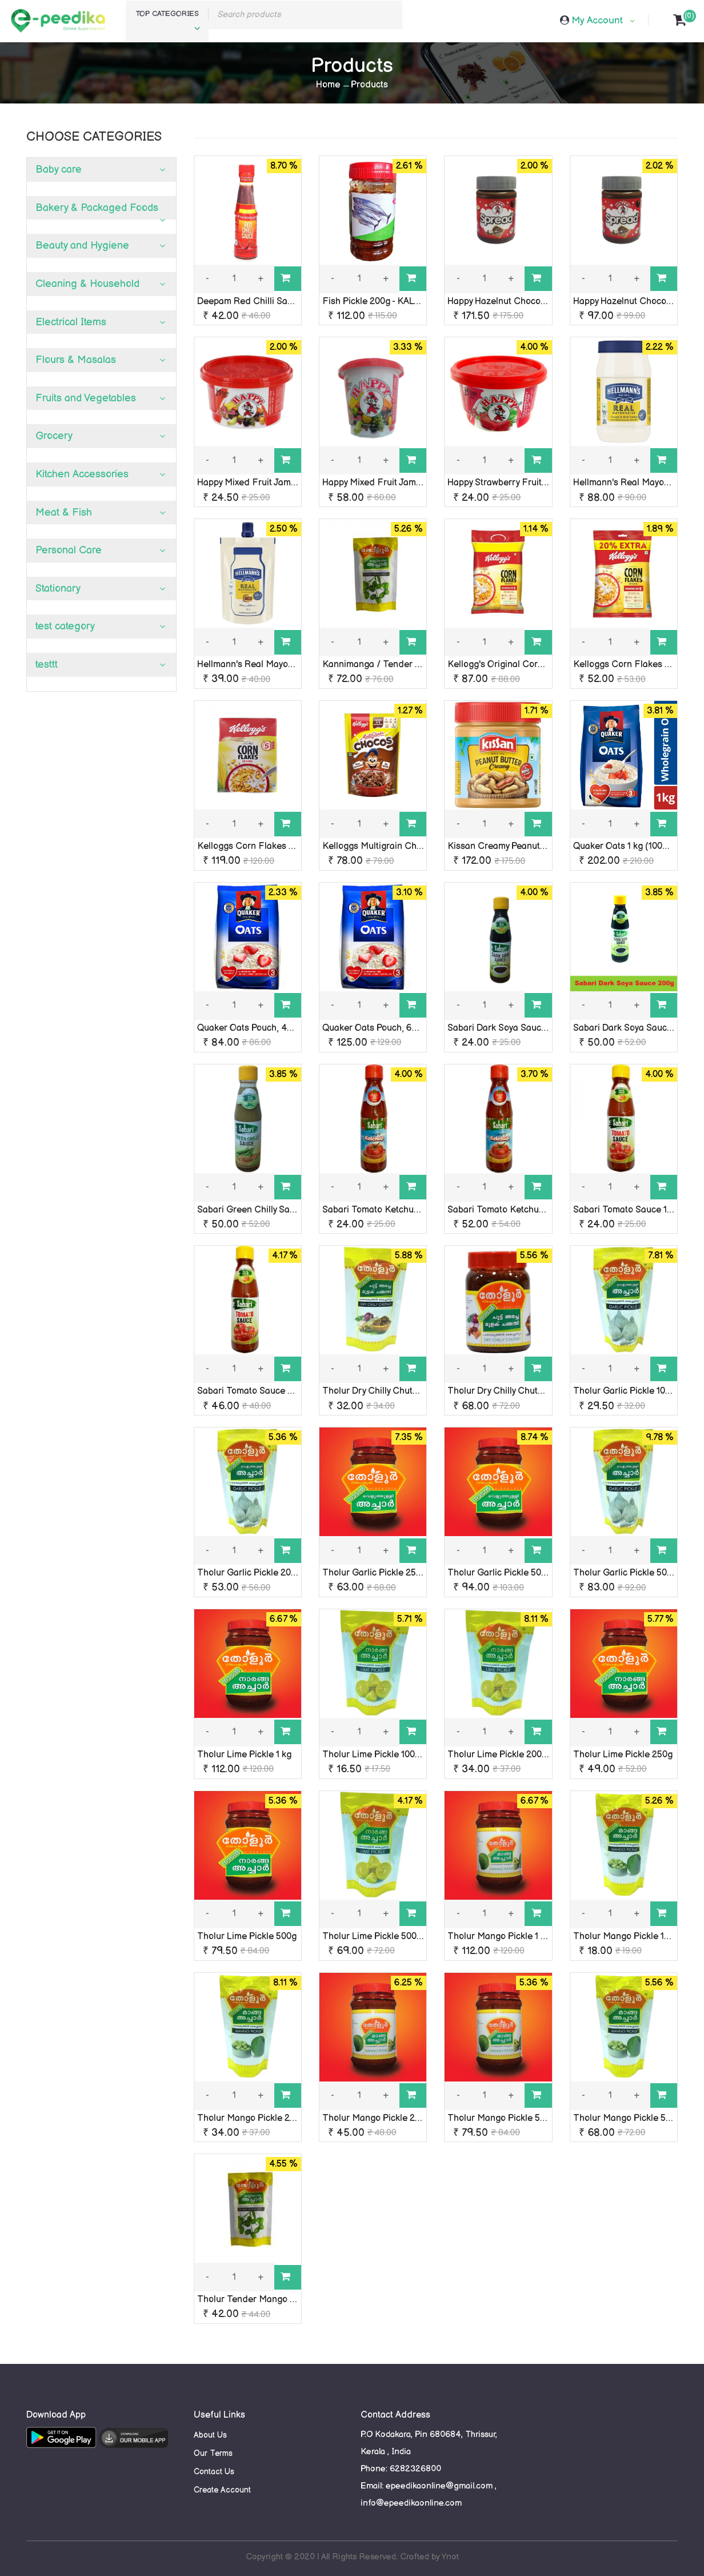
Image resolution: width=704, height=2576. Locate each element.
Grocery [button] (54, 436)
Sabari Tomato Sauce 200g (252, 1391)
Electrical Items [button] (70, 322)
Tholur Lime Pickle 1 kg (244, 1754)
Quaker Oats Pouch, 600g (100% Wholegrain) (414, 1028)
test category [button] (65, 626)
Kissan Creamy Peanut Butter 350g (519, 846)
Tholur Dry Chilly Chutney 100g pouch (398, 1391)
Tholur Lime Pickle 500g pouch (385, 1936)
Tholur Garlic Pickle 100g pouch (638, 1391)
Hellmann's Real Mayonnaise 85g (265, 664)
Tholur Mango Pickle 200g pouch (265, 2118)
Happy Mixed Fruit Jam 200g (380, 482)
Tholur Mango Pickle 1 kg (498, 1936)
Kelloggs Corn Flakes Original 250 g (271, 846)
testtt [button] (46, 665)
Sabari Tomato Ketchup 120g (381, 1210)
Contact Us (214, 2472)
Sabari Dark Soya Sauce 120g (507, 1028)
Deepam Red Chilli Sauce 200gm (265, 301)
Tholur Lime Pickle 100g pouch (384, 1754)
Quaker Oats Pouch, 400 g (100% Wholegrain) (290, 1028)
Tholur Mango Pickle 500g (501, 2118)
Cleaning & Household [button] (87, 284)
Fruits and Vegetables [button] (85, 398)
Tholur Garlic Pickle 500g (499, 1573)
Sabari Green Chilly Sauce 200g (262, 1210)
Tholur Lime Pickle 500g (247, 1936)
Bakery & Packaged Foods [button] (96, 208)
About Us (210, 2435)
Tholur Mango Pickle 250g (376, 2118)
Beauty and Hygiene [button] (82, 246)
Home (328, 84)
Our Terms (213, 2453)
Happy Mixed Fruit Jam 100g (254, 482)
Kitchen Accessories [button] (82, 474)
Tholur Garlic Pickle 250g (374, 1573)
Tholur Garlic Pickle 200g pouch (263, 1573)
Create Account (222, 2490)
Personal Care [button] (68, 550)
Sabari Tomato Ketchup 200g (507, 1210)
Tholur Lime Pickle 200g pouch (510, 1754)
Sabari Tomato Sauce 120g (627, 1210)
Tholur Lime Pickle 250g (623, 1754)
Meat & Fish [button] (63, 513)
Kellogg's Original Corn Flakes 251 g (522, 664)
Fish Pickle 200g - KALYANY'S (383, 301)
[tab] (101, 170)
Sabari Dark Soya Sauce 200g (634, 1028)
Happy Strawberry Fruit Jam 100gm (518, 482)
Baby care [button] (58, 170)
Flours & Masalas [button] (75, 360)
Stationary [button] (58, 589)
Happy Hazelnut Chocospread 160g (519, 301)
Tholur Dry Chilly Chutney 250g (510, 1391)
